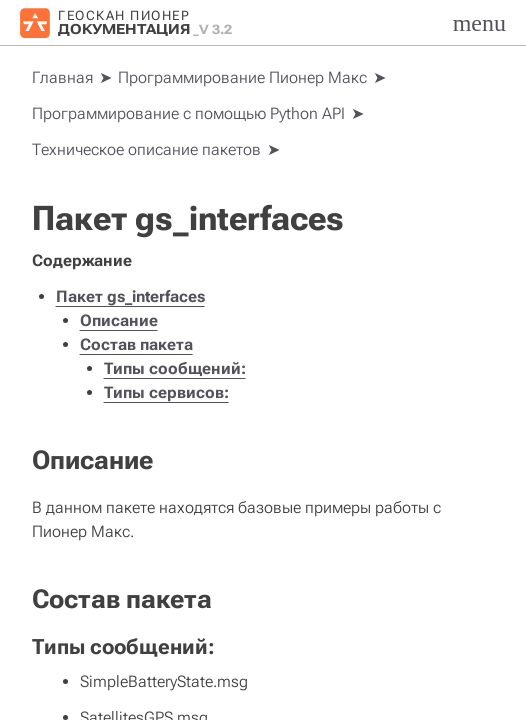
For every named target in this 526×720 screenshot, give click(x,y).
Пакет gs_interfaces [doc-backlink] (188, 218)
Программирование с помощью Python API (188, 113)
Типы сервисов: (166, 392)
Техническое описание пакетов (146, 149)
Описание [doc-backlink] (92, 460)
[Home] (62, 78)
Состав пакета (136, 344)
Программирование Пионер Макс (242, 77)
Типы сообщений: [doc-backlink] (123, 647)
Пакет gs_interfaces (130, 296)
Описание (119, 320)
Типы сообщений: (175, 368)
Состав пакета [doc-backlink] (122, 599)
